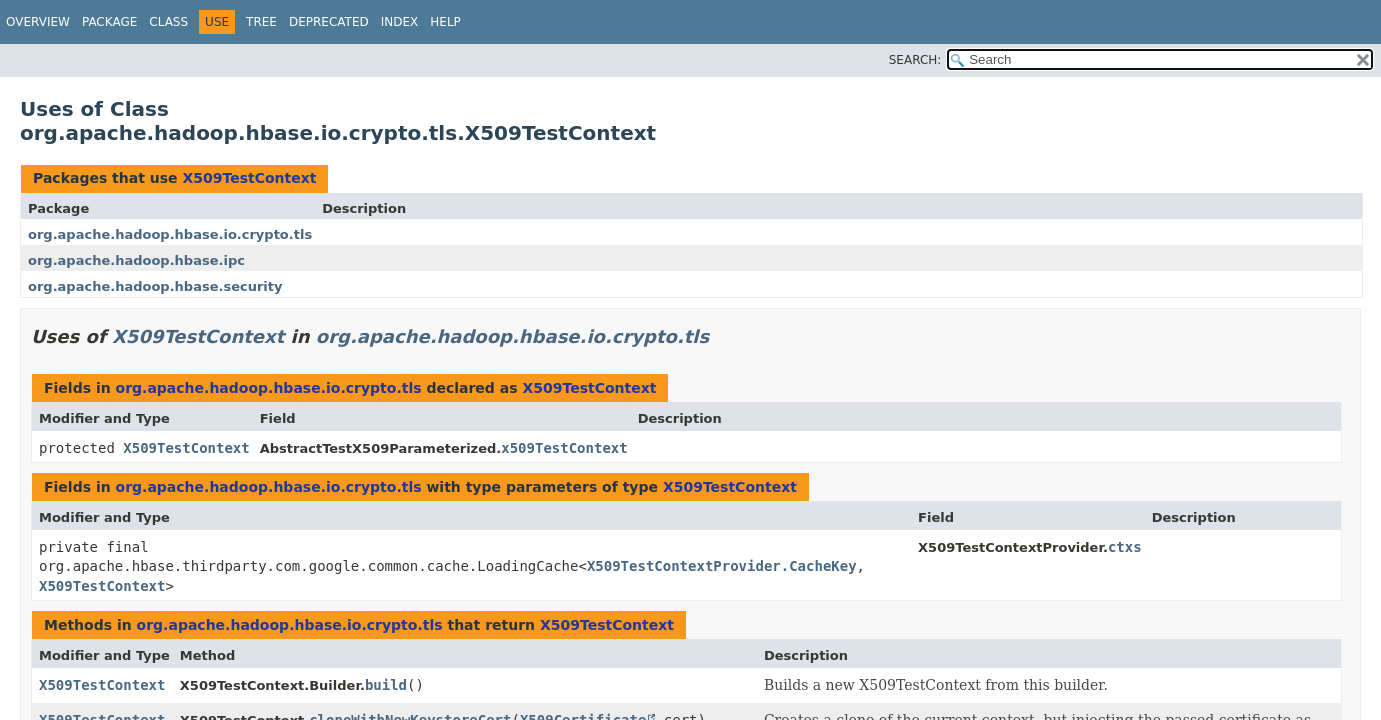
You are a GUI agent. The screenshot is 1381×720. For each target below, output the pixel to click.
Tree (261, 22)
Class (168, 22)
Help (445, 22)
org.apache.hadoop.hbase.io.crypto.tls (170, 234)
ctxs (1125, 547)
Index (400, 22)
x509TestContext (564, 448)
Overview (38, 22)
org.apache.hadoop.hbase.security (155, 286)
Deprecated (329, 22)
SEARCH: (915, 60)
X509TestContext (249, 178)
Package (109, 22)
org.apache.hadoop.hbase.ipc (136, 260)
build (386, 685)
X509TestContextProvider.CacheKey (722, 566)
